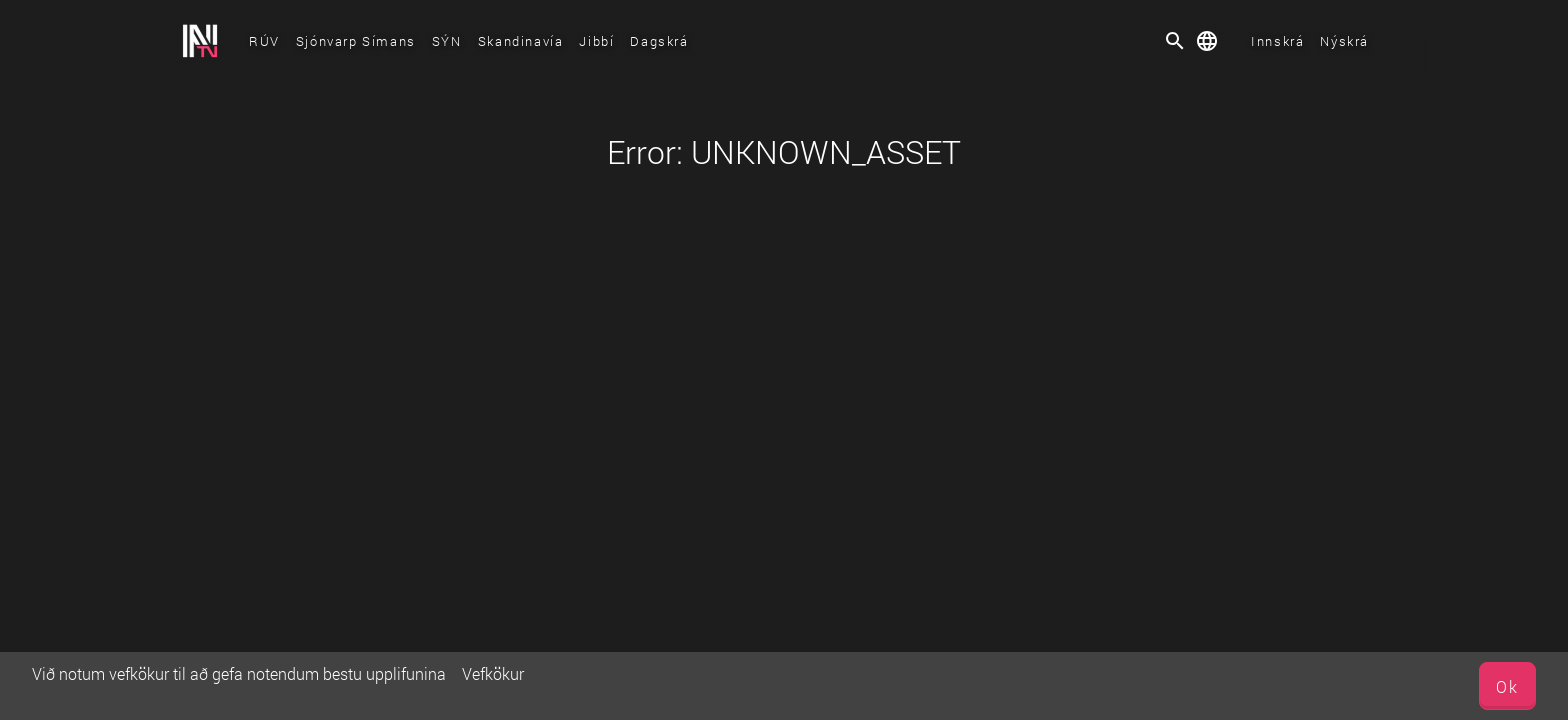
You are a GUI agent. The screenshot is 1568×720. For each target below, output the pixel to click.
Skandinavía (521, 41)
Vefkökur (493, 673)
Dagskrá (659, 41)
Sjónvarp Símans (356, 41)
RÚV (264, 41)
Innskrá (1277, 41)
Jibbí (596, 41)
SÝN (447, 41)
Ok (1507, 686)
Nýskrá (1344, 41)
